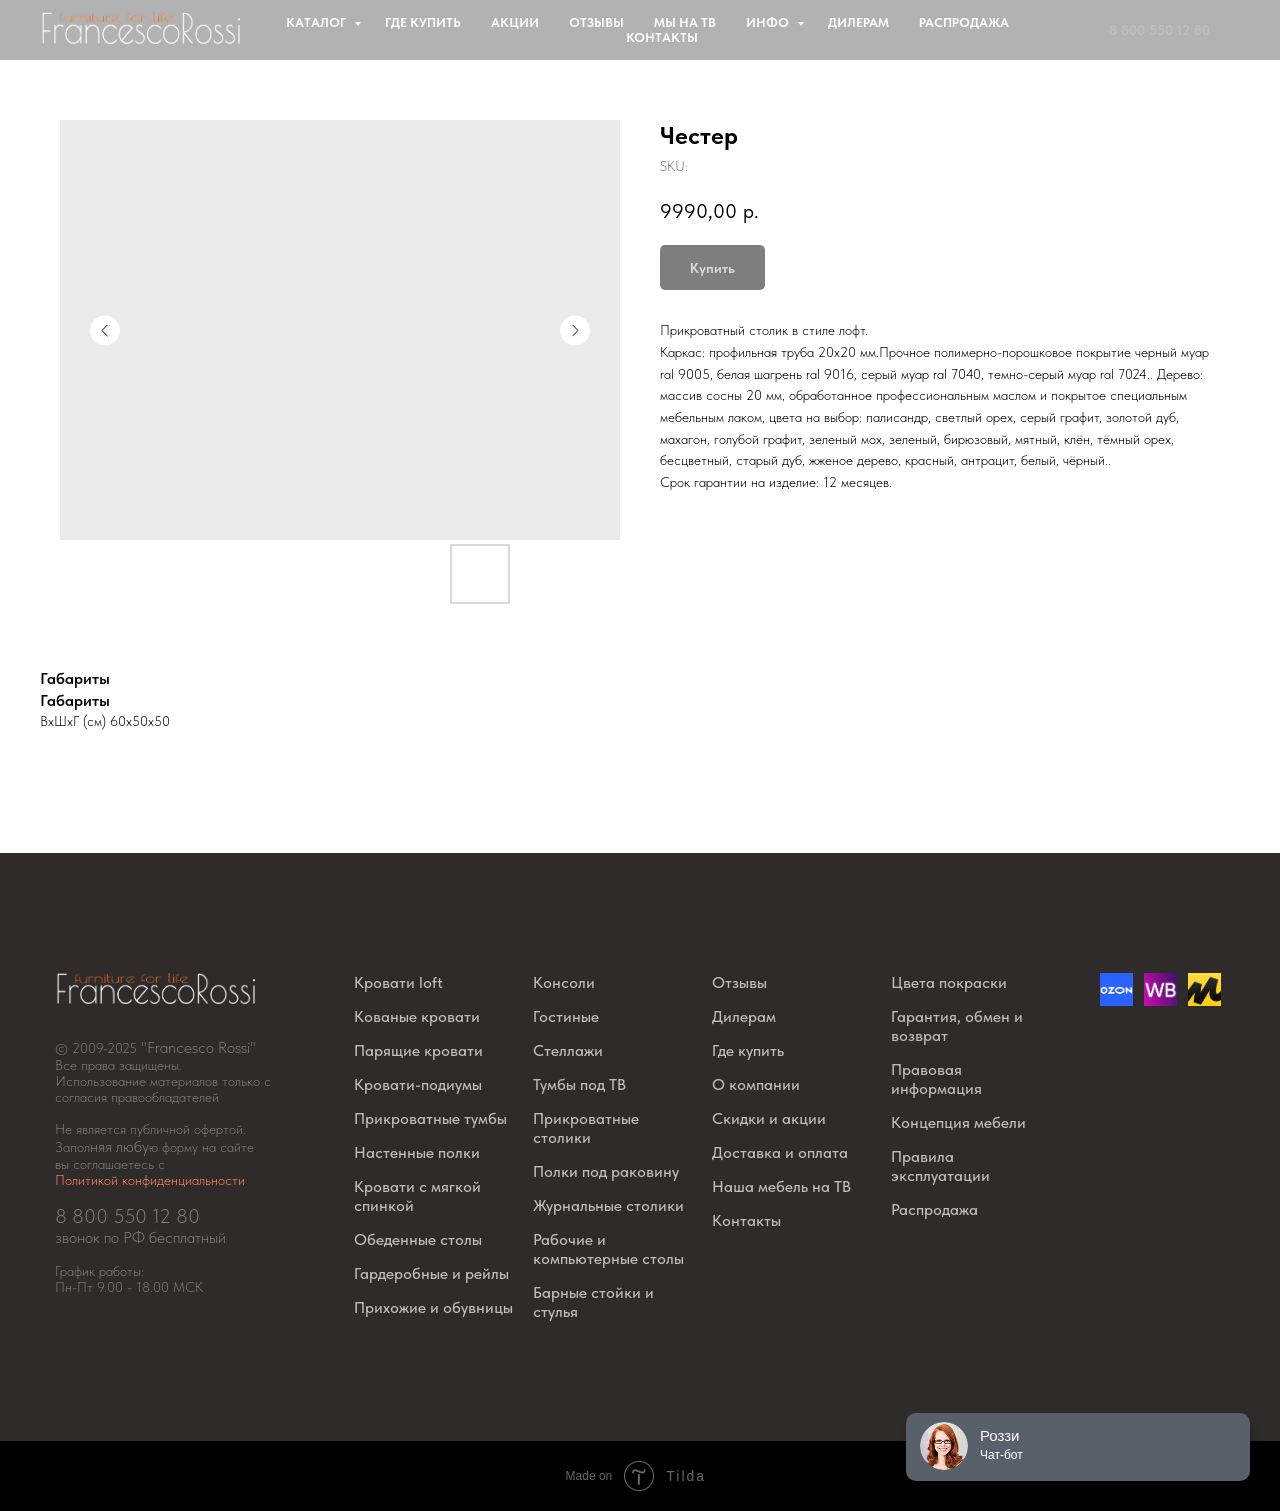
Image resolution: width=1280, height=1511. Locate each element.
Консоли (564, 982)
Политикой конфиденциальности (150, 1180)
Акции (515, 22)
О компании (756, 1084)
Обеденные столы (418, 1239)
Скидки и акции (769, 1118)
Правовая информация (936, 1079)
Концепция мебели (958, 1122)
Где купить (423, 22)
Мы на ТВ (685, 22)
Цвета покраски (949, 982)
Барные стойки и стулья (593, 1302)
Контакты (662, 37)
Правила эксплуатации (940, 1166)
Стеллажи (568, 1050)
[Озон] (1116, 1000)
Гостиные (566, 1016)
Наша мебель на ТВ (781, 1186)
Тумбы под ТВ (579, 1084)
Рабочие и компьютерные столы (608, 1249)
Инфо (769, 22)
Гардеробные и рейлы (431, 1273)
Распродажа (964, 22)
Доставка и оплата (780, 1152)
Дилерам (858, 22)
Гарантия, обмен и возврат (957, 1026)
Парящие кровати (418, 1050)
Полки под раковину (606, 1171)
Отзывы (596, 22)
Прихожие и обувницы (433, 1307)
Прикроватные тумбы (430, 1118)
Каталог (317, 22)
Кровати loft (398, 982)
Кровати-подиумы (418, 1084)
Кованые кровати (417, 1016)
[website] (1160, 1000)
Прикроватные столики (586, 1128)
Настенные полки (417, 1152)
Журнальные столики (608, 1205)
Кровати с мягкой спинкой (417, 1196)
